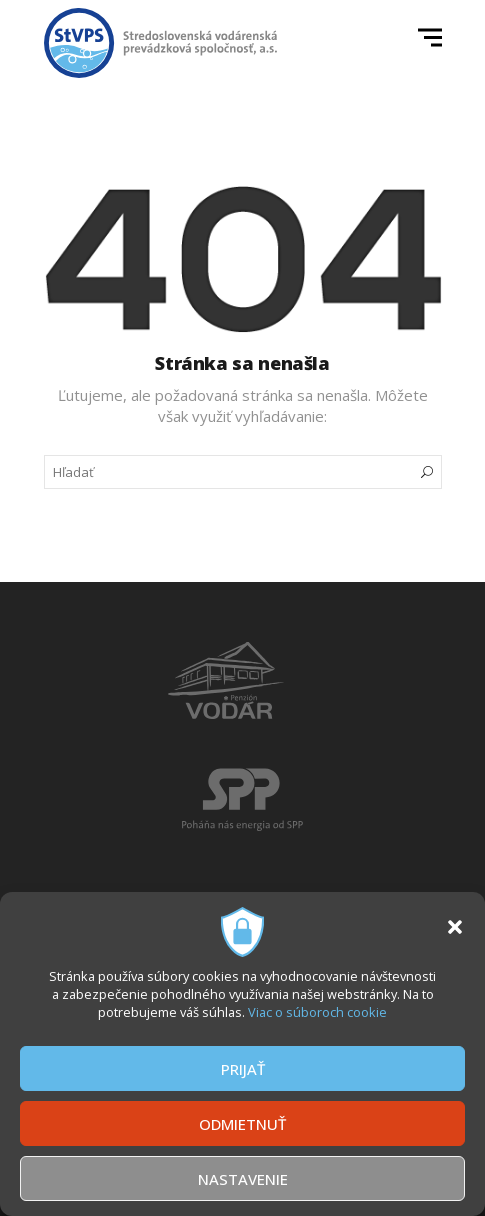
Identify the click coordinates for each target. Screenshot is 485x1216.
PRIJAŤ (243, 1069)
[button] (455, 927)
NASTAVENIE (243, 1179)
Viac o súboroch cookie (317, 1012)
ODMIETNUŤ (242, 1124)
